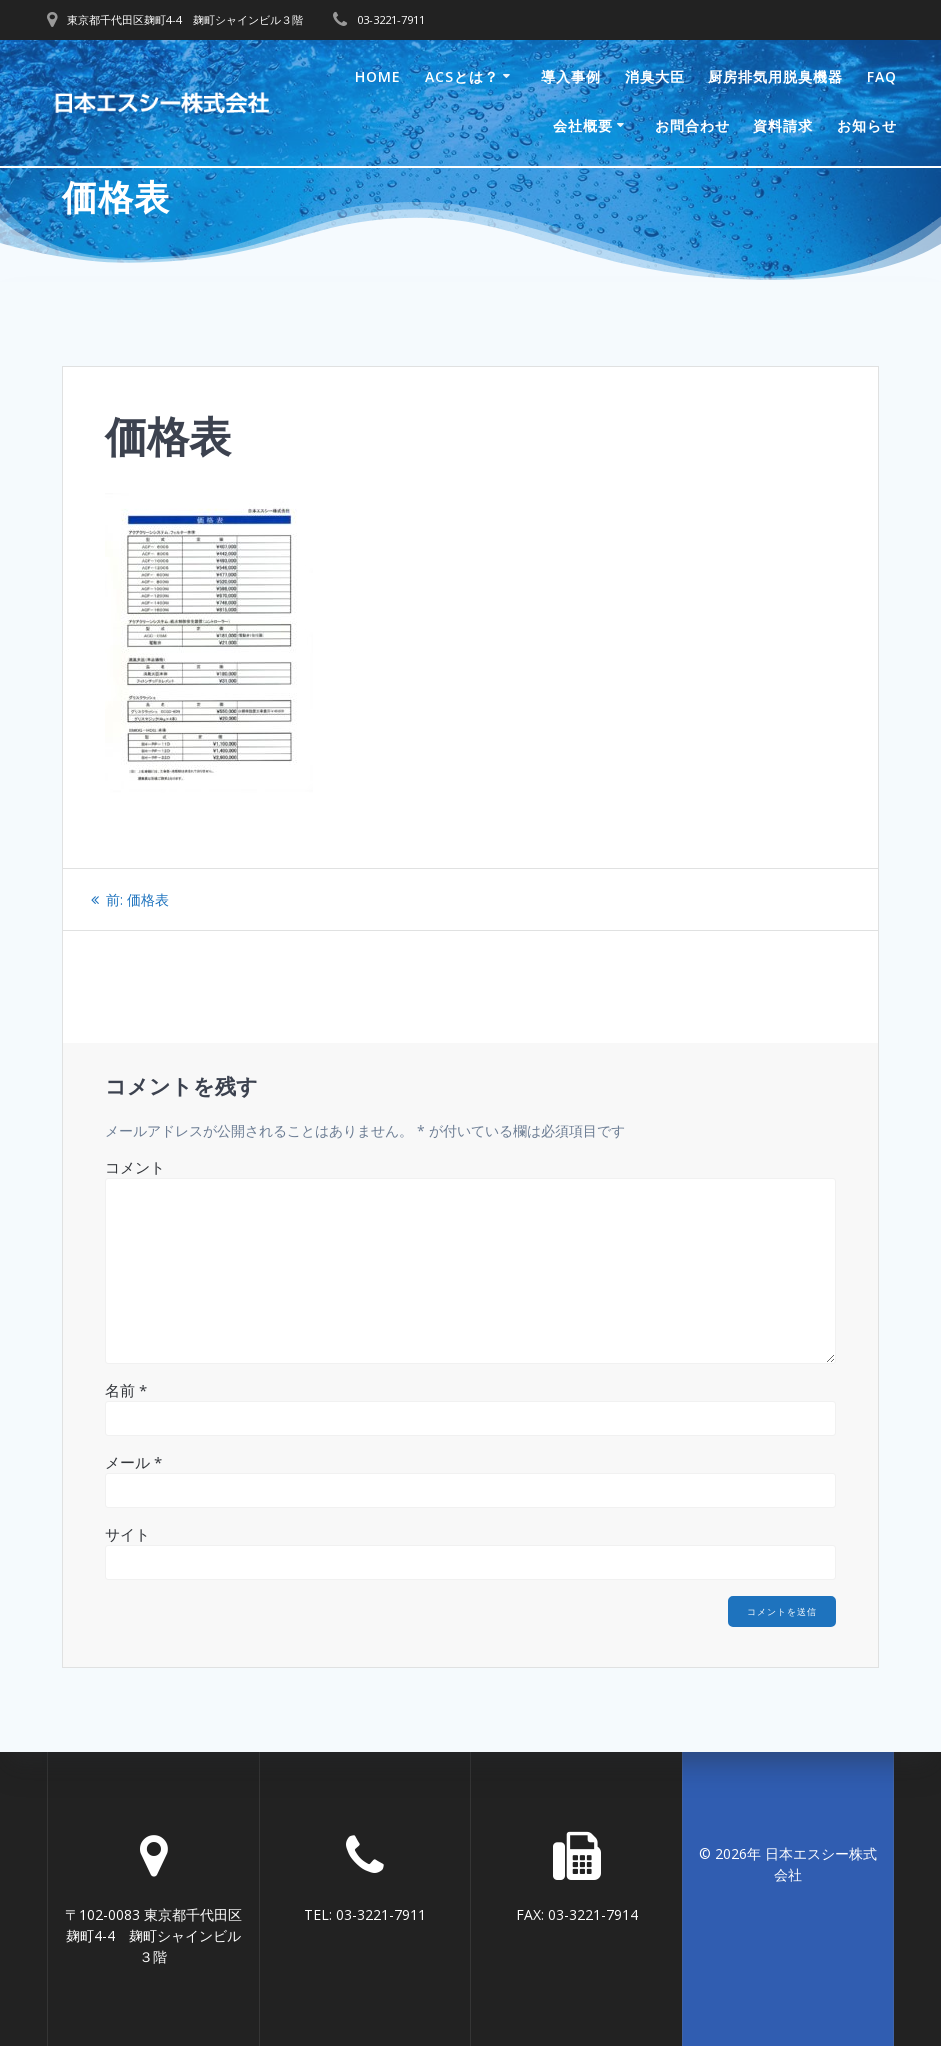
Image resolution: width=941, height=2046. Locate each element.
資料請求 (783, 125)
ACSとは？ (462, 76)
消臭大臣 (655, 76)
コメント (135, 1167)
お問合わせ (692, 125)
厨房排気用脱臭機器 (775, 76)
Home (378, 76)
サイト (127, 1534)
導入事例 (571, 76)
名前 (126, 1390)
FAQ (882, 76)
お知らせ (867, 125)
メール (133, 1462)
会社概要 (583, 125)
